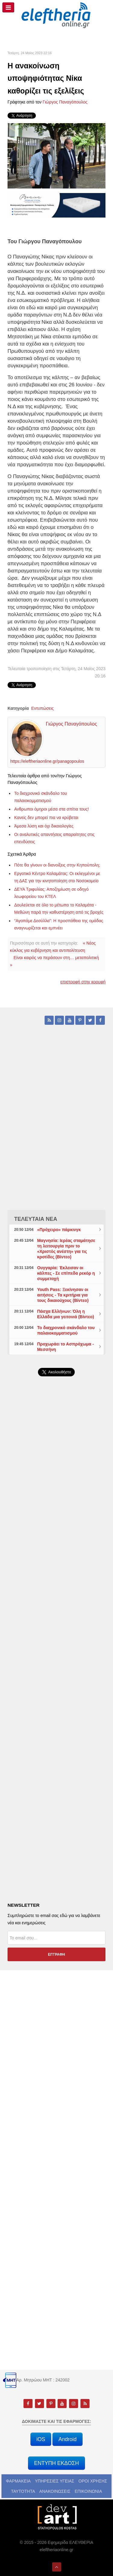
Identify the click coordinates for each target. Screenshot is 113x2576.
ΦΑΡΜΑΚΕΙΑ (18, 2481)
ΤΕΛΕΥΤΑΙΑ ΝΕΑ (35, 1219)
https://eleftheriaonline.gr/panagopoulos (47, 761)
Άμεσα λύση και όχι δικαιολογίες (44, 826)
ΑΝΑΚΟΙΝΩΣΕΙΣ (55, 2491)
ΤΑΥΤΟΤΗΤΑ (23, 2491)
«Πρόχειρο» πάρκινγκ (59, 1229)
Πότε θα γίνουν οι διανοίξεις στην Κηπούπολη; (57, 865)
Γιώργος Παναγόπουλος (65, 102)
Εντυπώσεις (42, 708)
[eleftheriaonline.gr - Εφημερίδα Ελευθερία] (56, 15)
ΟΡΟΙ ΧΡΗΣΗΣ (92, 2481)
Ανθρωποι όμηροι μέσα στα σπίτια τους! (51, 809)
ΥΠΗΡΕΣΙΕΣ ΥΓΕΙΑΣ (54, 2481)
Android (67, 2439)
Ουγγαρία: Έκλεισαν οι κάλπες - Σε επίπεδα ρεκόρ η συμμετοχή (66, 1273)
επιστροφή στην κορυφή (82, 981)
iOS (40, 2439)
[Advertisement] (56, 1539)
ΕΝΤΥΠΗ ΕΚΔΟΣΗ (56, 2463)
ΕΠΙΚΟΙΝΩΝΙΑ (88, 2491)
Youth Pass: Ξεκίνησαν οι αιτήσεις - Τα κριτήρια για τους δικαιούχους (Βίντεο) (63, 1295)
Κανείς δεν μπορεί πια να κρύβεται (46, 817)
